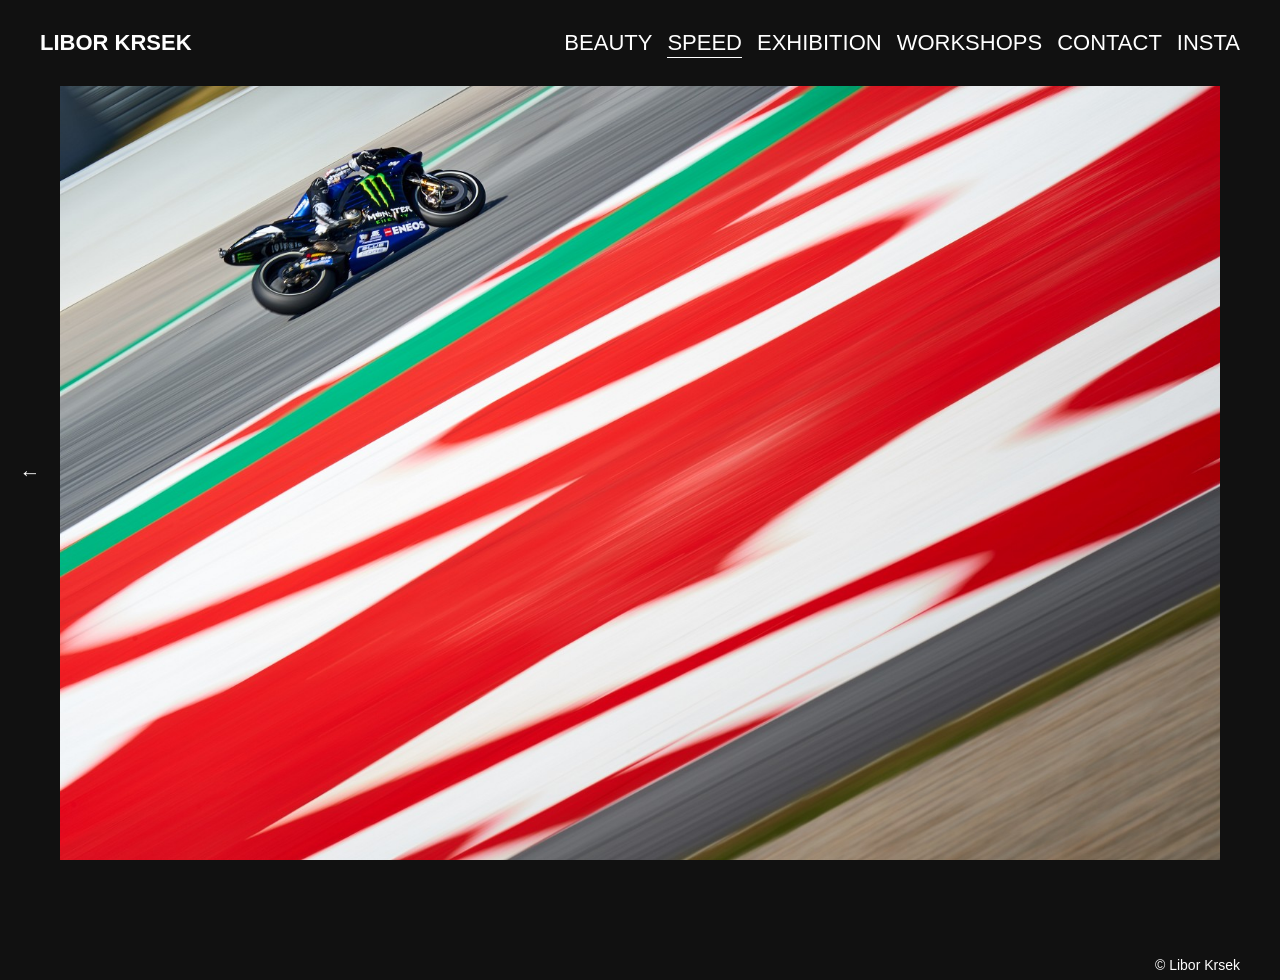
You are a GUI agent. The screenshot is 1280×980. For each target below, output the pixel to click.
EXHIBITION (819, 42)
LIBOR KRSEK (116, 42)
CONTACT (1109, 42)
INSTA (1208, 42)
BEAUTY (608, 42)
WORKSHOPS (969, 42)
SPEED (704, 42)
